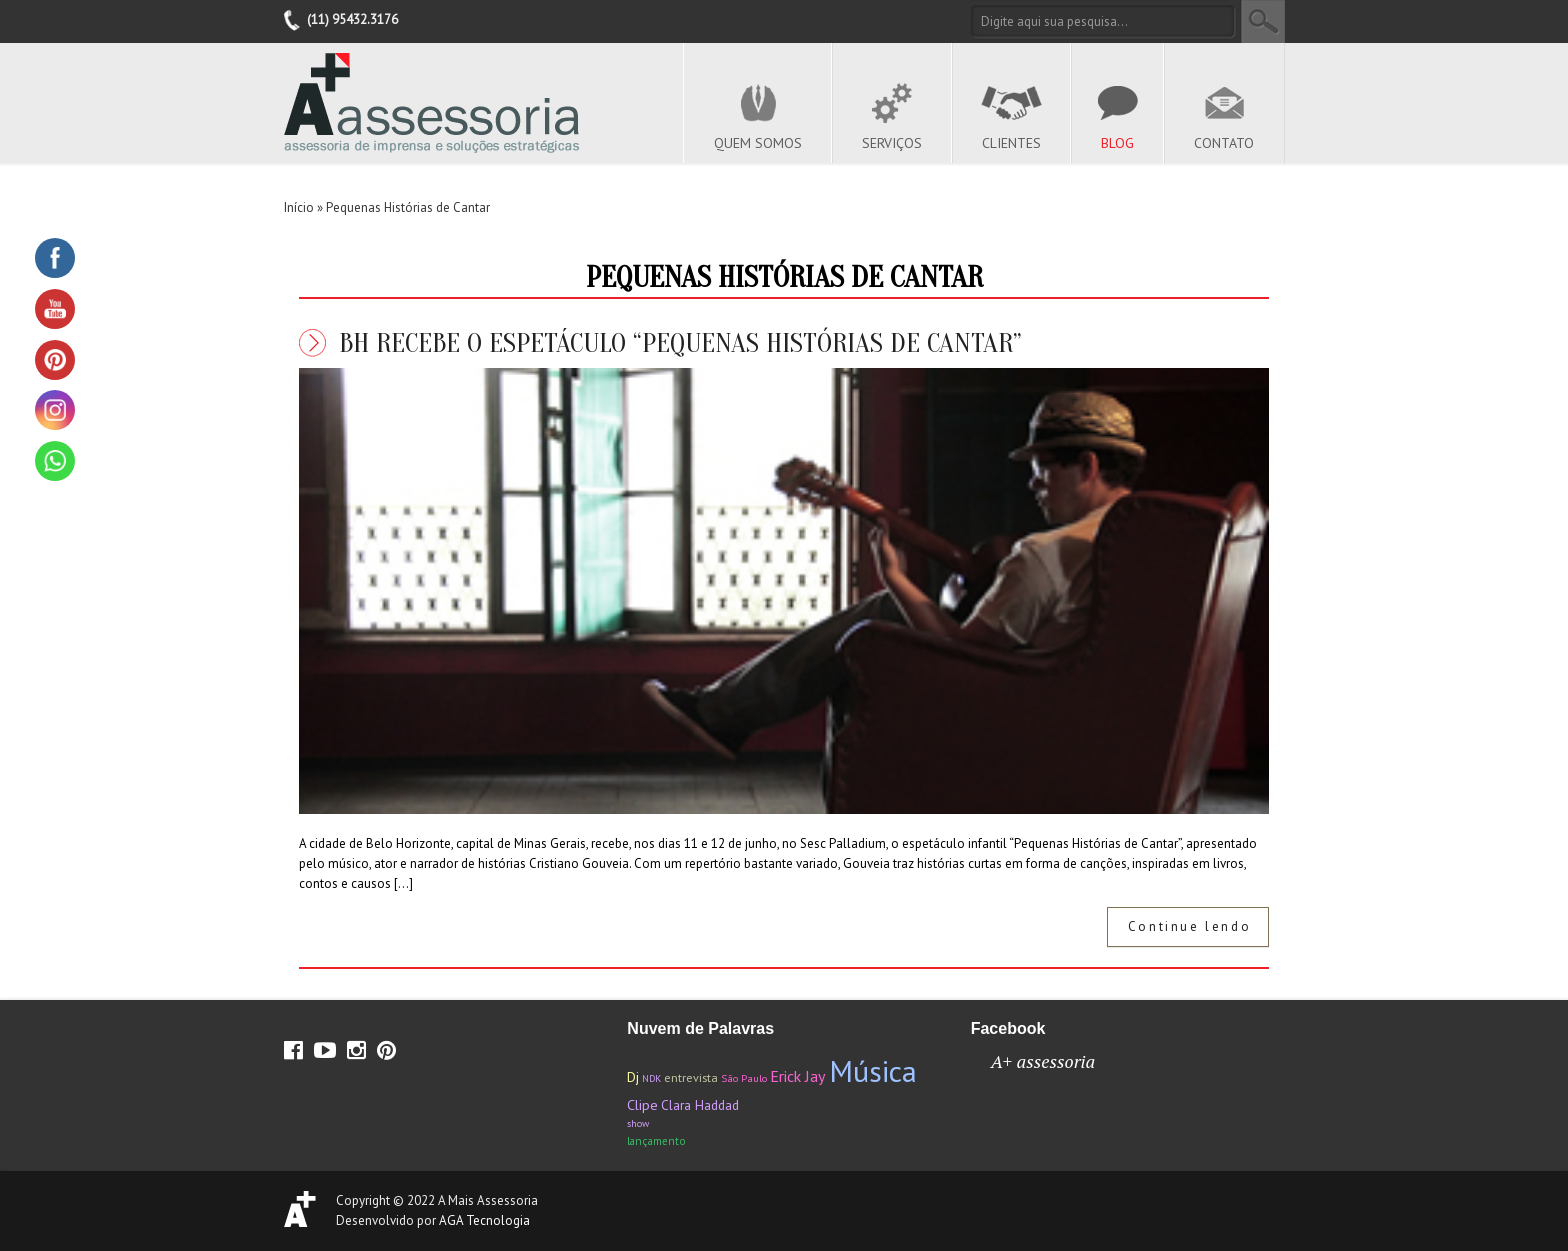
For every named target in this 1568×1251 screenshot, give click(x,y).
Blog (1117, 143)
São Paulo (744, 1078)
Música (873, 1070)
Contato (1224, 143)
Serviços (892, 143)
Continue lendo (1189, 926)
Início (299, 207)
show (638, 1123)
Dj (633, 1077)
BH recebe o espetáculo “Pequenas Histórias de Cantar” (680, 343)
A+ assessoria (1043, 1061)
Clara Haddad (700, 1105)
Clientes (1011, 143)
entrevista (691, 1077)
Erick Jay (798, 1076)
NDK (651, 1078)
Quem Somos (758, 143)
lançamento (656, 1140)
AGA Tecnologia (484, 1220)
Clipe (642, 1104)
